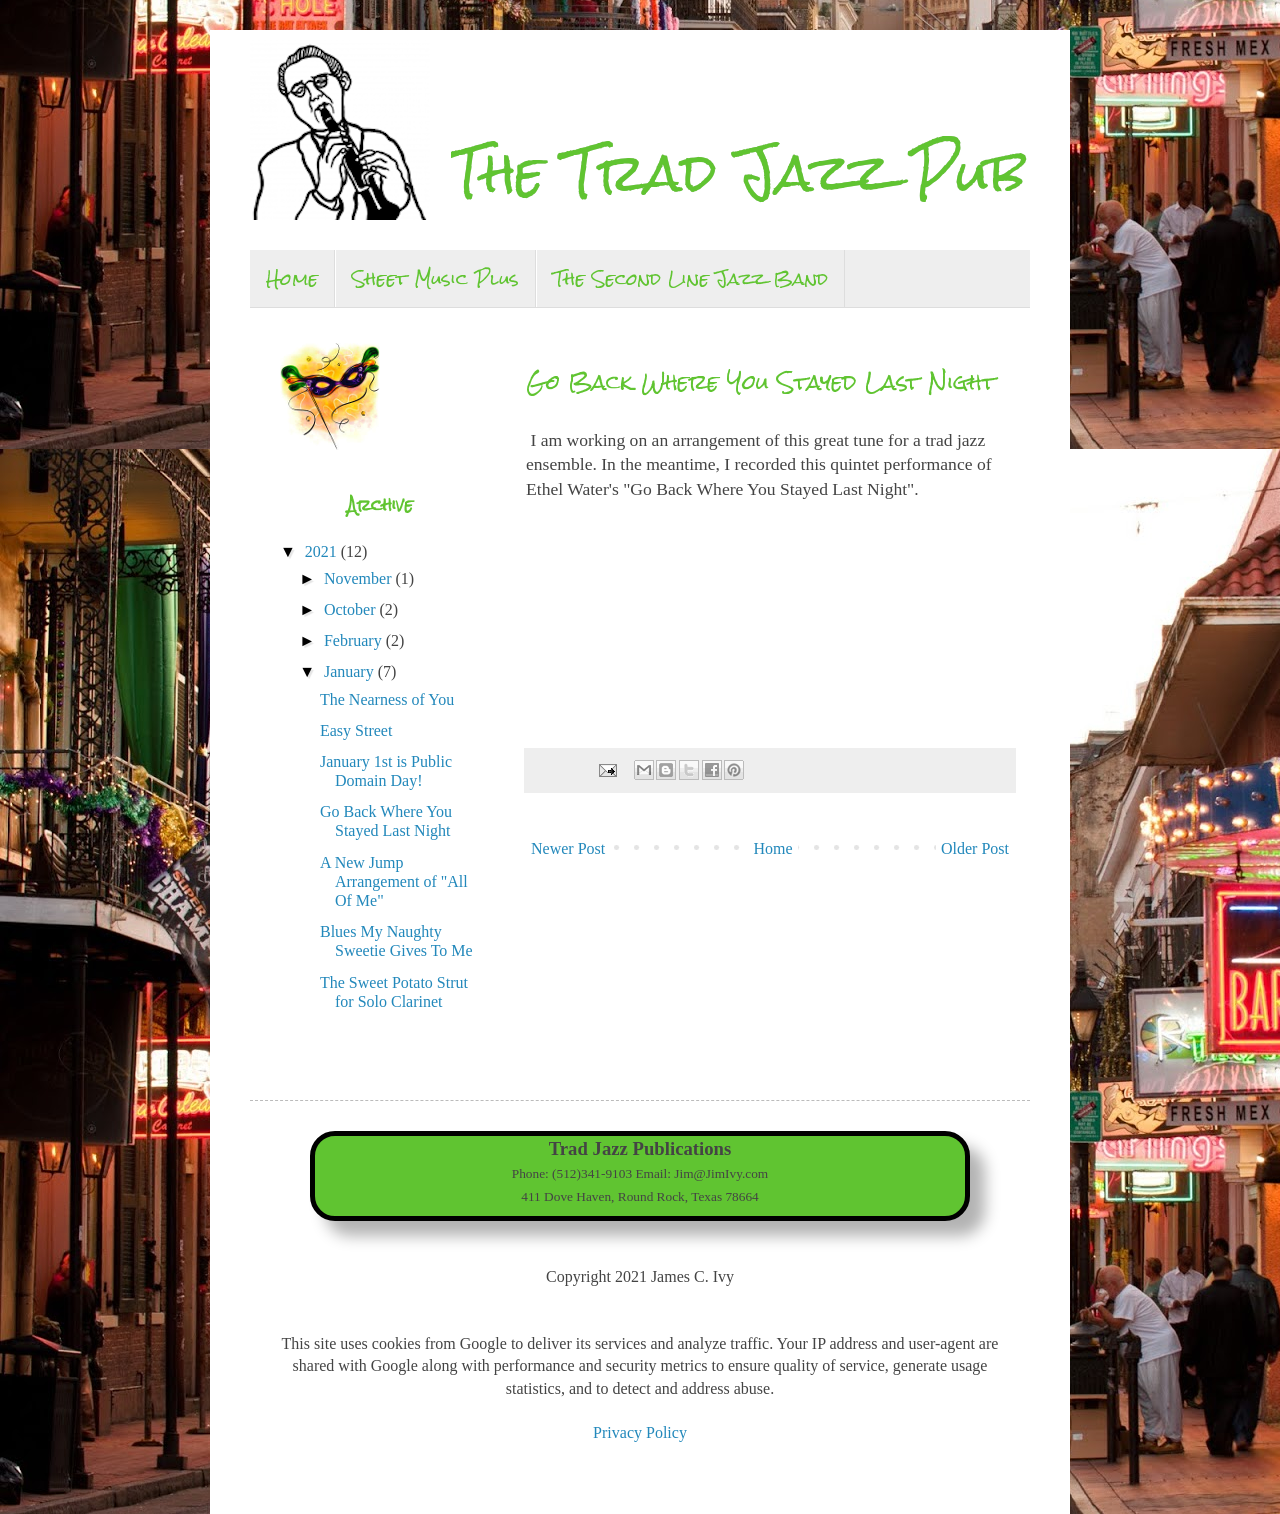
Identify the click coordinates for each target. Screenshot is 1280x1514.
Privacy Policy (640, 1432)
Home (292, 278)
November (360, 578)
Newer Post (568, 848)
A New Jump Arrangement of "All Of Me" (394, 881)
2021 (323, 551)
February (355, 640)
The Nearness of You (387, 699)
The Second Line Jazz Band (690, 278)
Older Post (975, 848)
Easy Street (356, 730)
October (352, 609)
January (351, 671)
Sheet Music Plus (435, 278)
